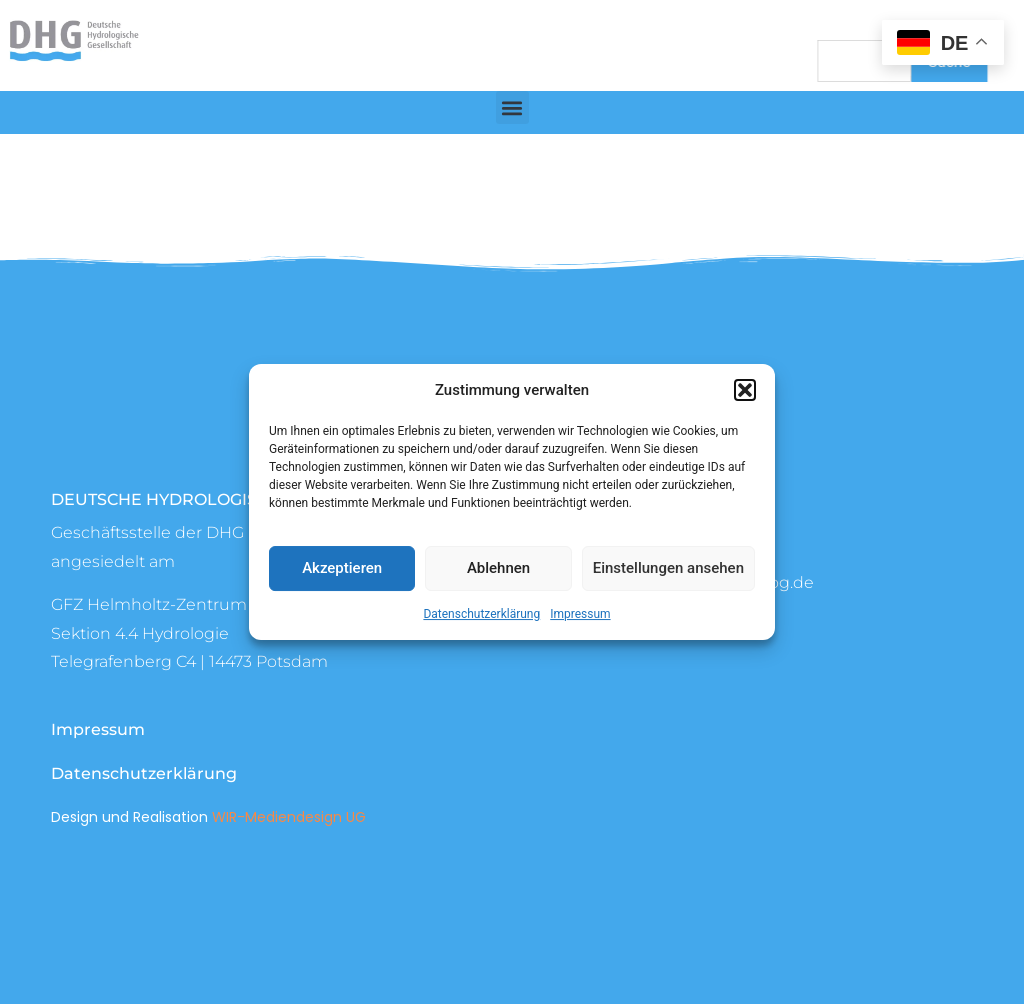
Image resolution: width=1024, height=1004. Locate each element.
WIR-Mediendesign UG (289, 817)
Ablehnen (498, 568)
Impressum (580, 614)
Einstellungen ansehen (668, 568)
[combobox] (865, 61)
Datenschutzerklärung (481, 614)
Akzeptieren (342, 568)
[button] (745, 390)
